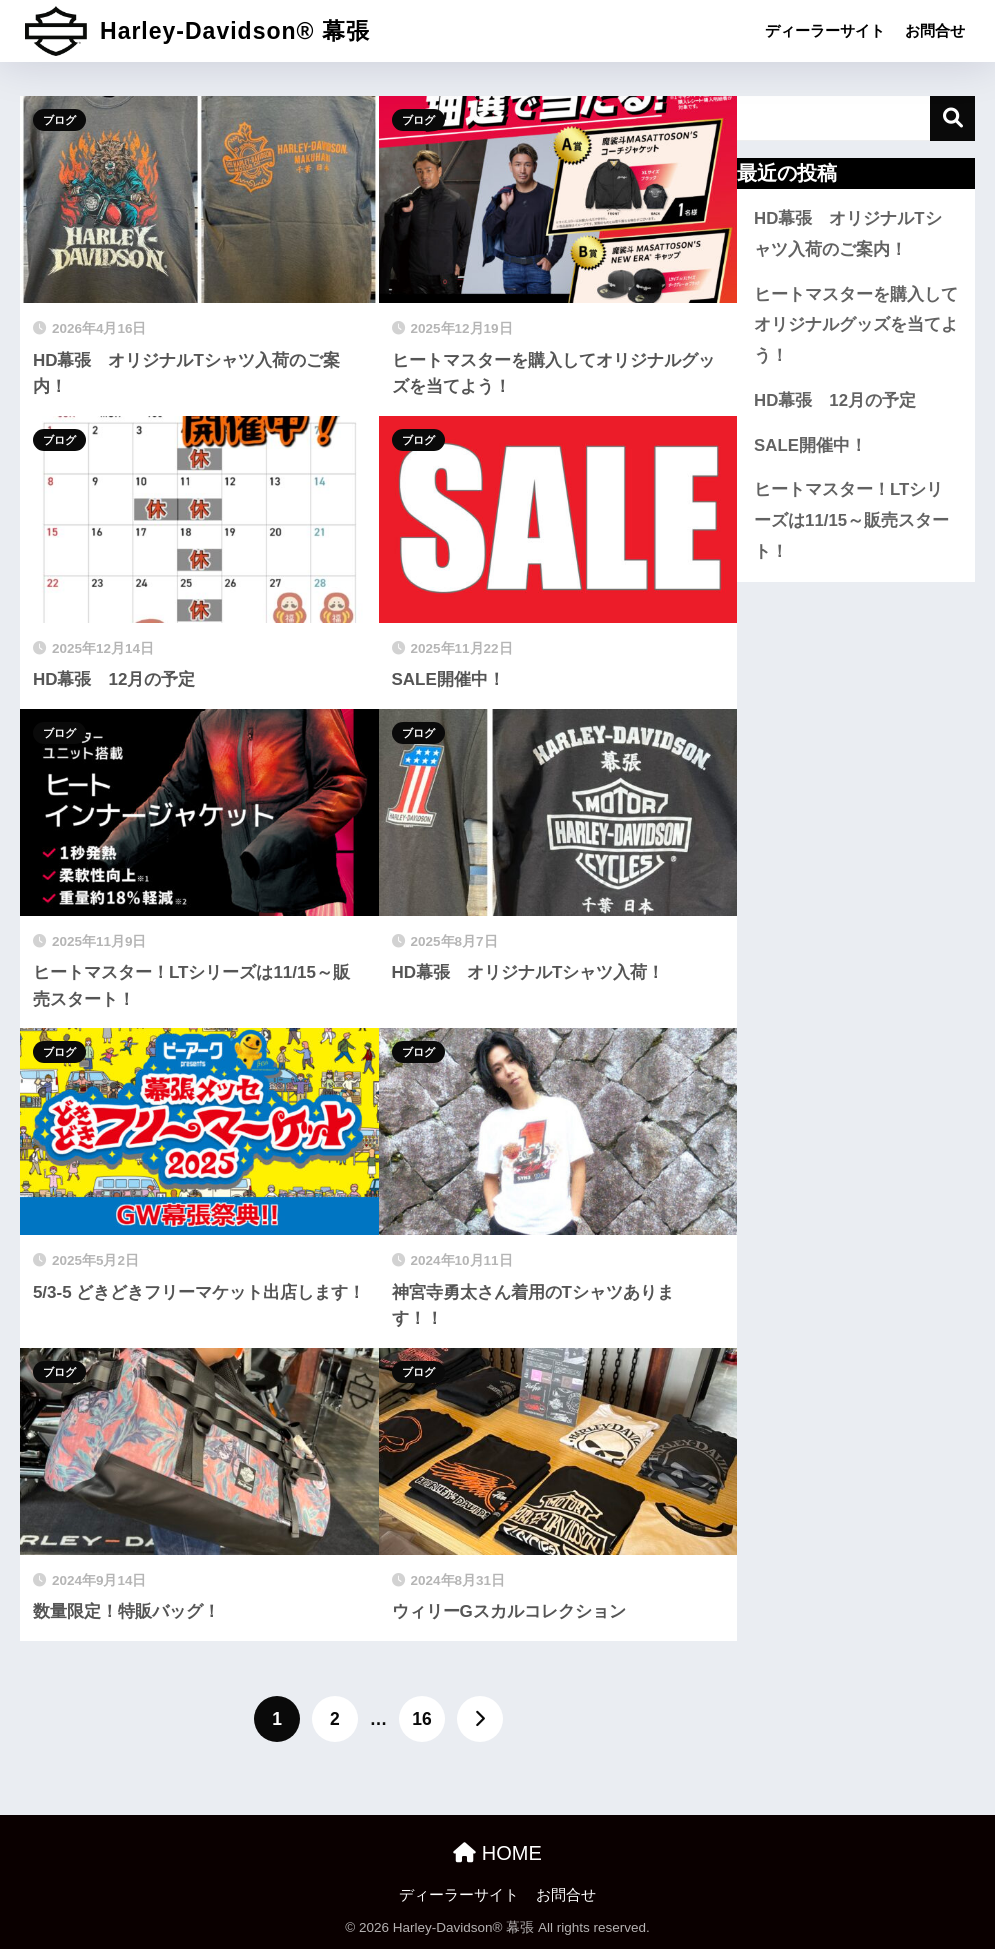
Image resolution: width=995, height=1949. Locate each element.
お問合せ (935, 30)
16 (421, 1719)
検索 (952, 118)
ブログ (59, 120)
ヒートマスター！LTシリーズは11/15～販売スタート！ (851, 520)
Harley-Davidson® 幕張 (197, 31)
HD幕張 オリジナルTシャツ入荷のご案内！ (847, 234)
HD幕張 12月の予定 (835, 400)
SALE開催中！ (810, 445)
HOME (497, 1853)
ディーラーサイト (825, 30)
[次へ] (480, 1719)
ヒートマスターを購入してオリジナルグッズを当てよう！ (856, 325)
